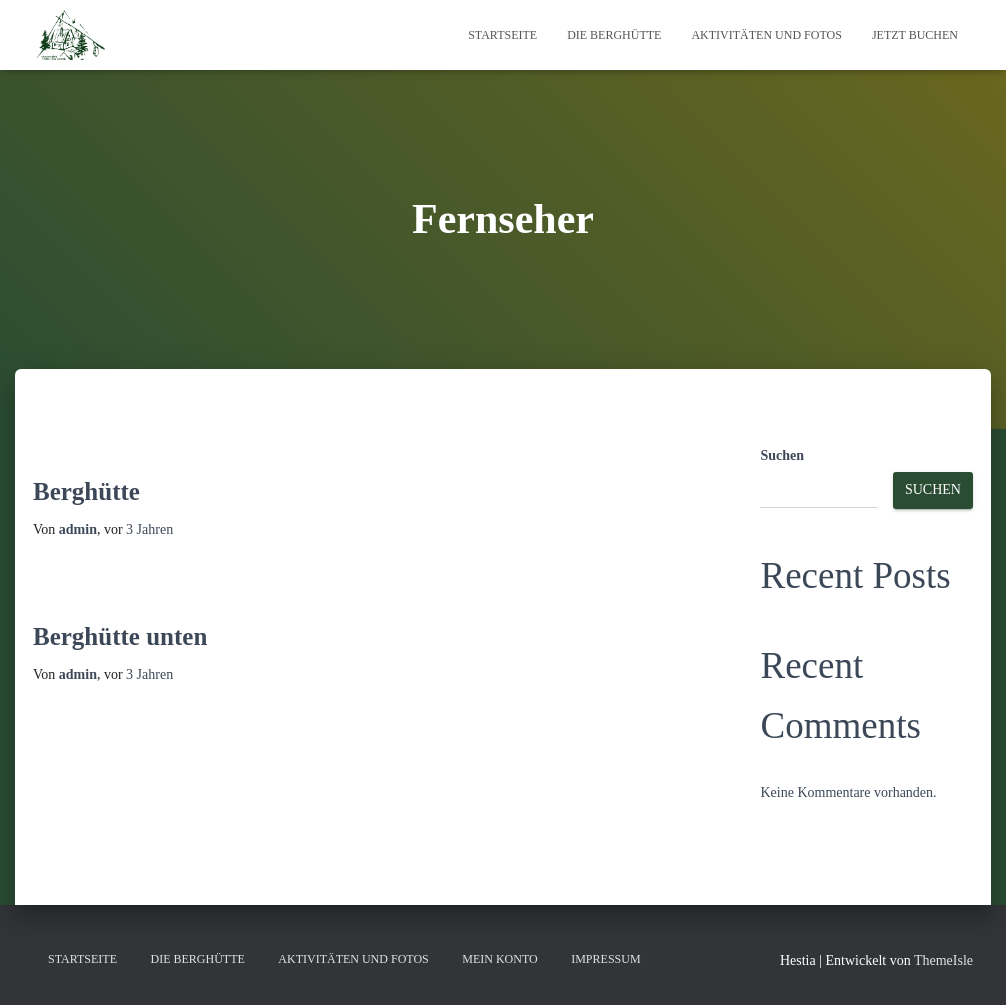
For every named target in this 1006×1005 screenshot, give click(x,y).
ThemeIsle (943, 960)
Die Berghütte (614, 35)
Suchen (782, 455)
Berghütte (86, 491)
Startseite (502, 35)
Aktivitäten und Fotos (766, 35)
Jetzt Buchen (915, 35)
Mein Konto (499, 959)
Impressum (605, 959)
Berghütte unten (120, 636)
